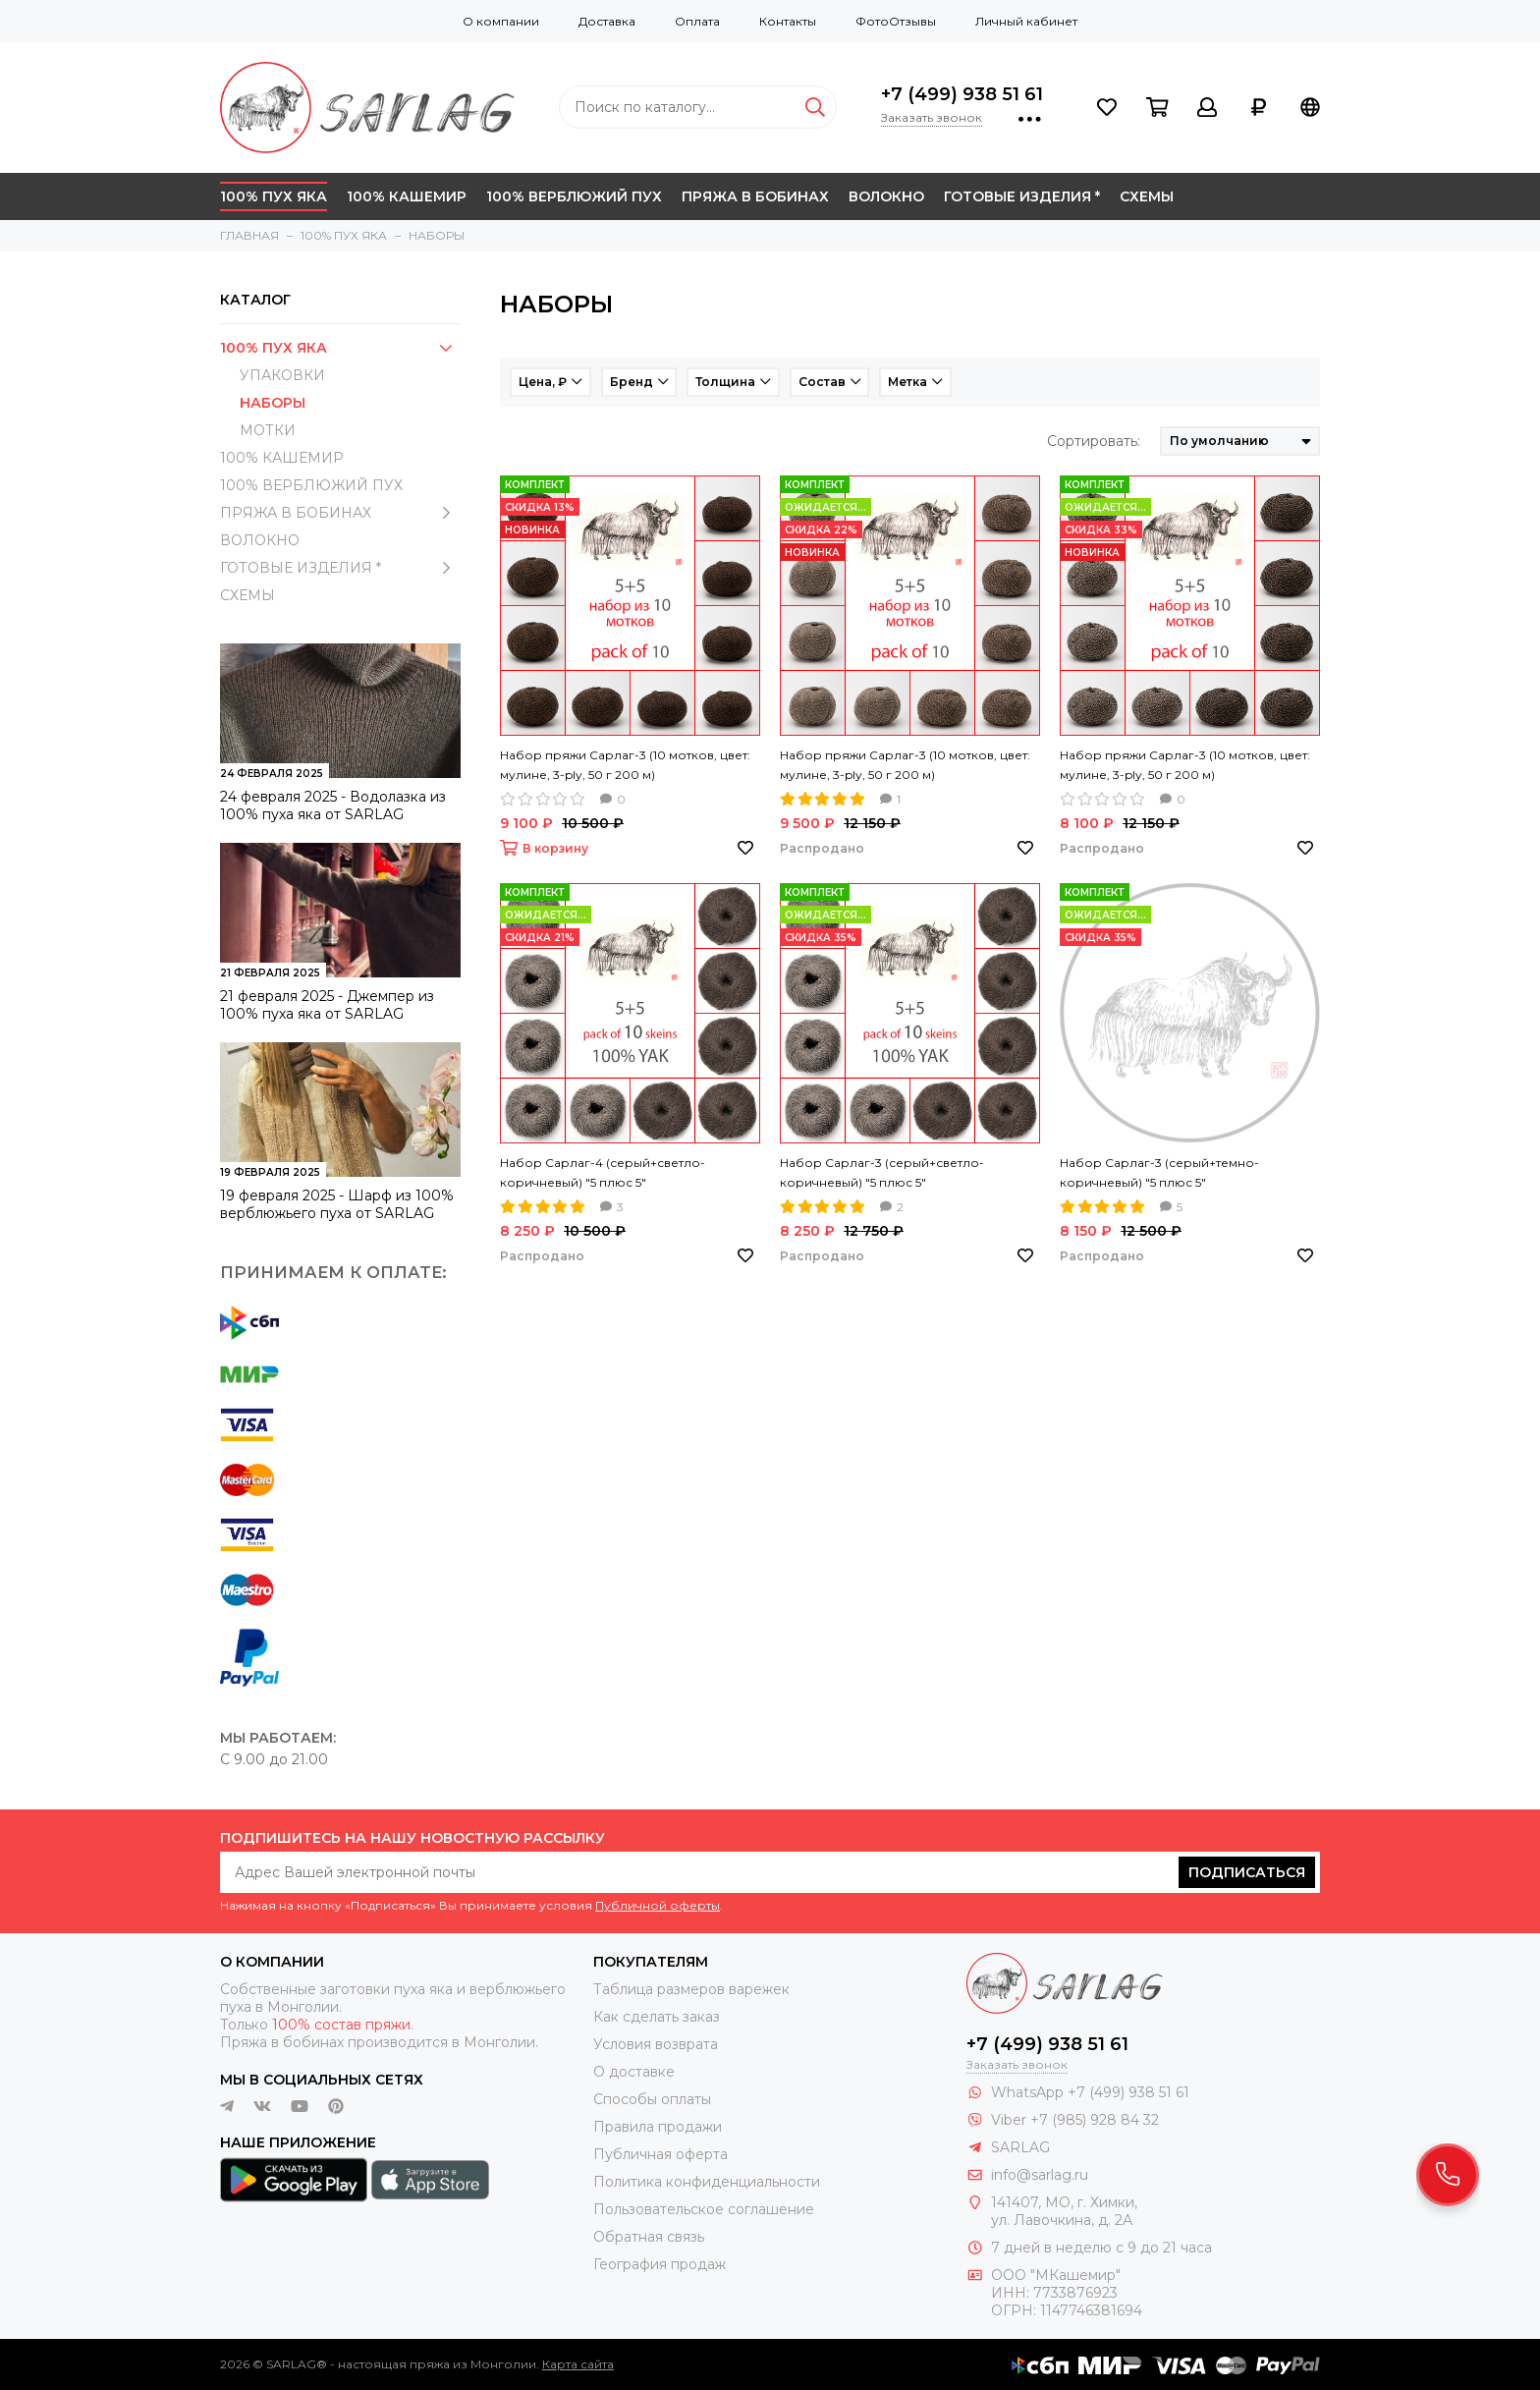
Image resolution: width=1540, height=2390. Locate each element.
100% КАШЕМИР (407, 196)
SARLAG (1020, 2147)
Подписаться (1246, 1872)
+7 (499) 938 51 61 (962, 94)
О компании (501, 21)
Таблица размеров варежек (691, 1989)
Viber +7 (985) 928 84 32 (1075, 2120)
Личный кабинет (1026, 21)
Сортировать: (1093, 441)
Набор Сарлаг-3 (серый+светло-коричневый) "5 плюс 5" (882, 1172)
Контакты (787, 21)
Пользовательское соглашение (703, 2209)
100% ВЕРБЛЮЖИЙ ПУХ (574, 196)
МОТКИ (268, 430)
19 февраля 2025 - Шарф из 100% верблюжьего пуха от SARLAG (337, 1204)
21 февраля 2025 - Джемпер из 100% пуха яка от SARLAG (327, 1005)
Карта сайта (578, 2364)
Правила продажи (657, 2127)
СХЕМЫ (1147, 196)
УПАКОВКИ (282, 375)
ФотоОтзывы (895, 21)
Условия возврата (655, 2044)
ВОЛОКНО (886, 196)
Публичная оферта (660, 2154)
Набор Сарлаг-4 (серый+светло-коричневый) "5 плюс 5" (602, 1172)
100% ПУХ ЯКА (273, 196)
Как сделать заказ (656, 2017)
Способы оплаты (652, 2099)
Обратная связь (648, 2237)
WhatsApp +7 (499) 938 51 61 (1090, 2092)
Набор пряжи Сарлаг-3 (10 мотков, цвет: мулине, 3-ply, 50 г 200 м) (625, 765)
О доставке (634, 2072)
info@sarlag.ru (1039, 2175)
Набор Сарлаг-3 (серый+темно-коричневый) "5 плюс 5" (1159, 1172)
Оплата (697, 21)
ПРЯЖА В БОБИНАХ (755, 196)
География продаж (659, 2264)
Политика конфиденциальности (706, 2182)
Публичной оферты (657, 1905)
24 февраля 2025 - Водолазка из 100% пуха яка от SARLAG (333, 805)
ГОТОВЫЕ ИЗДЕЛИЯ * (1022, 196)
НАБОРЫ (272, 403)
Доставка (606, 21)
